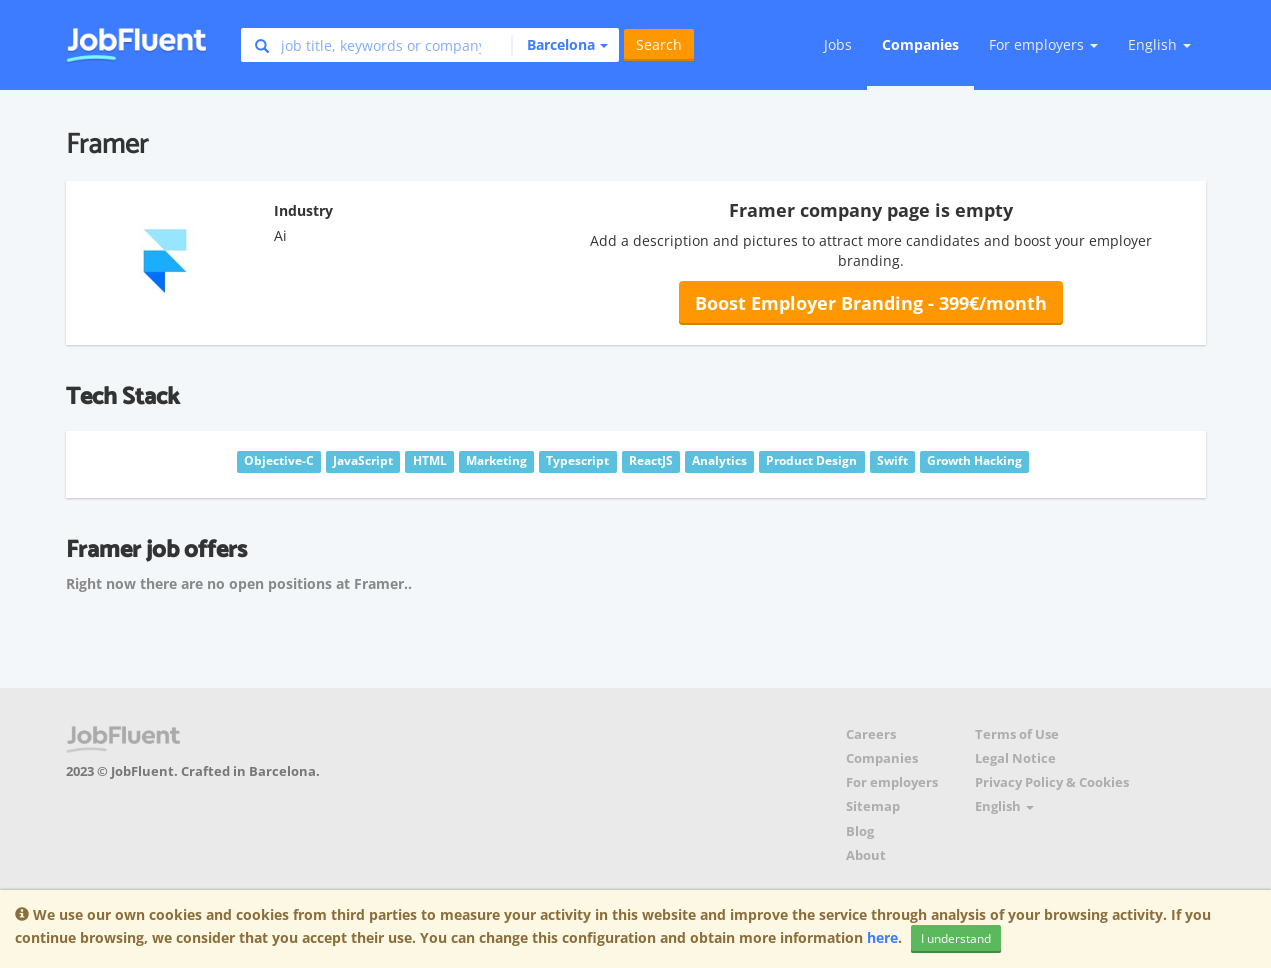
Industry (303, 210)
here (882, 937)
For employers (892, 782)
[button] (559, 45)
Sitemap (873, 806)
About (866, 855)
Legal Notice (1015, 758)
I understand (956, 938)
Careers (871, 734)
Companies (920, 44)
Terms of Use (1017, 734)
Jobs (838, 44)
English (1159, 44)
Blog (860, 831)
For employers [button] (1043, 44)
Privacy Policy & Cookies (1052, 782)
